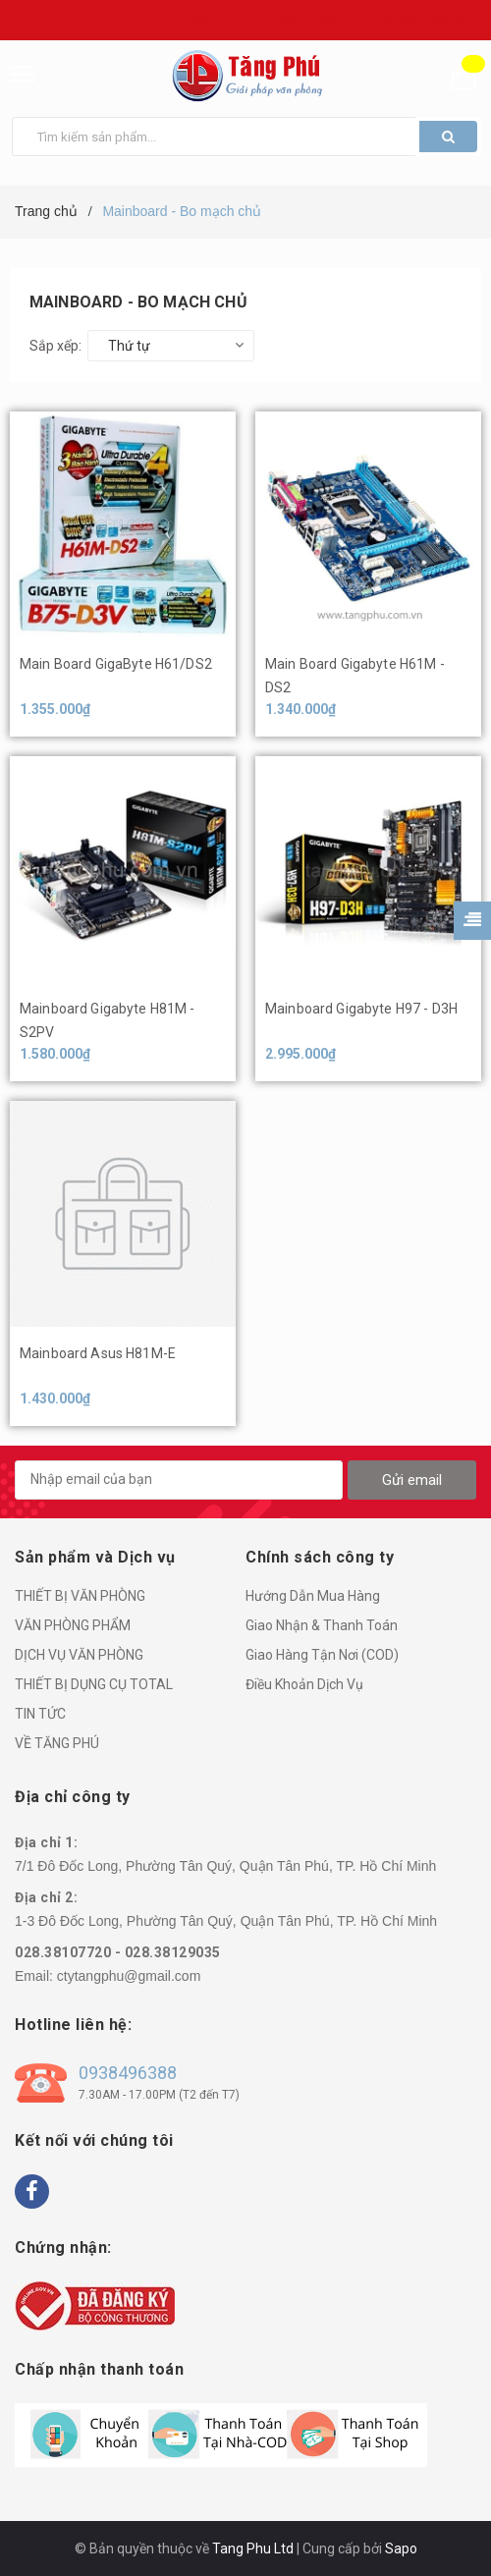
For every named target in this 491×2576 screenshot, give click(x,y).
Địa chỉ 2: (46, 1897)
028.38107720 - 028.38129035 (118, 1952)
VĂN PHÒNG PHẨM (73, 1625)
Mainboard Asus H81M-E (98, 1353)
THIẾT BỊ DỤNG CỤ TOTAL (94, 1684)
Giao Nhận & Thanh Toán (322, 1625)
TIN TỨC (40, 1714)
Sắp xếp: (55, 346)
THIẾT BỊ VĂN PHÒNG (80, 1596)
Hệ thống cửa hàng (427, 20)
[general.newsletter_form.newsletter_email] (179, 1480)
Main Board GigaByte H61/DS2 (116, 664)
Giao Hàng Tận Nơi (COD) (322, 1655)
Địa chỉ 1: (46, 1842)
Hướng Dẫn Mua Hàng (313, 1596)
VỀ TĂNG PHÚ (57, 1743)
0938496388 (128, 2072)
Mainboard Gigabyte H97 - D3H (361, 1008)
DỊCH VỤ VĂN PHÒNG (79, 1655)
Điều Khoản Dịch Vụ (304, 1684)
